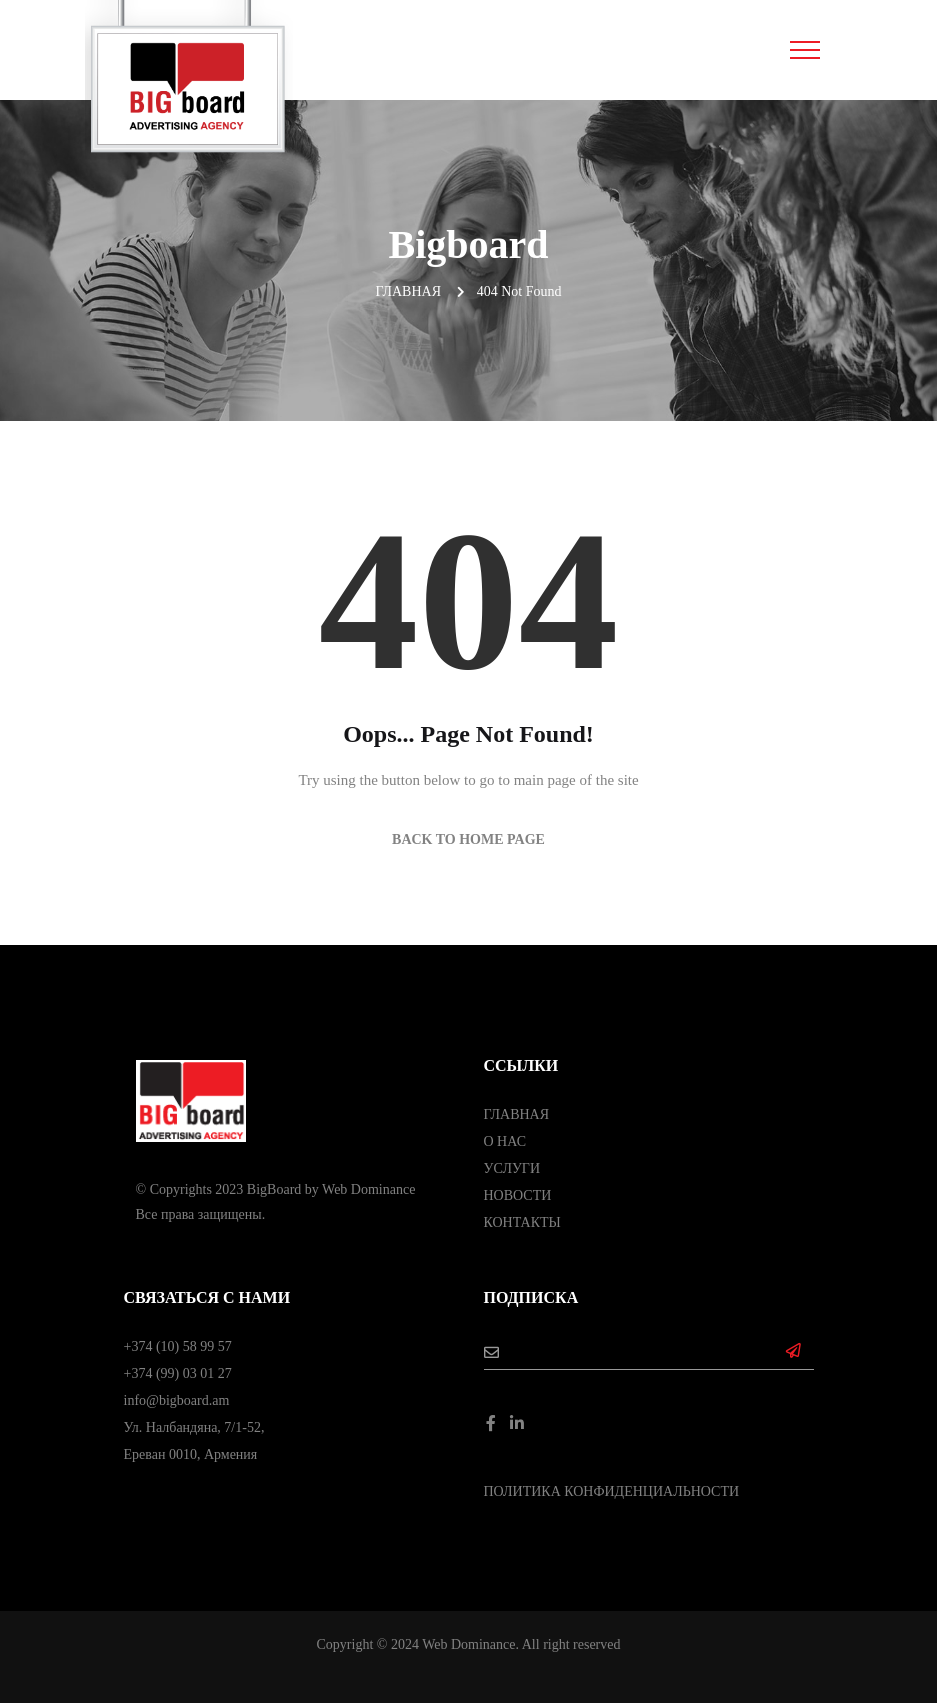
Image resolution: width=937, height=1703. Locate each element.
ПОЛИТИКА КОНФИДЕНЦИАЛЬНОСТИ (612, 1491)
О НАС (505, 1141)
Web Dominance (368, 1189)
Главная (408, 291)
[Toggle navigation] (804, 50)
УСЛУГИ (512, 1168)
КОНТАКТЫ (522, 1222)
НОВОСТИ (518, 1195)
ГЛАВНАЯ (517, 1114)
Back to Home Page (468, 839)
